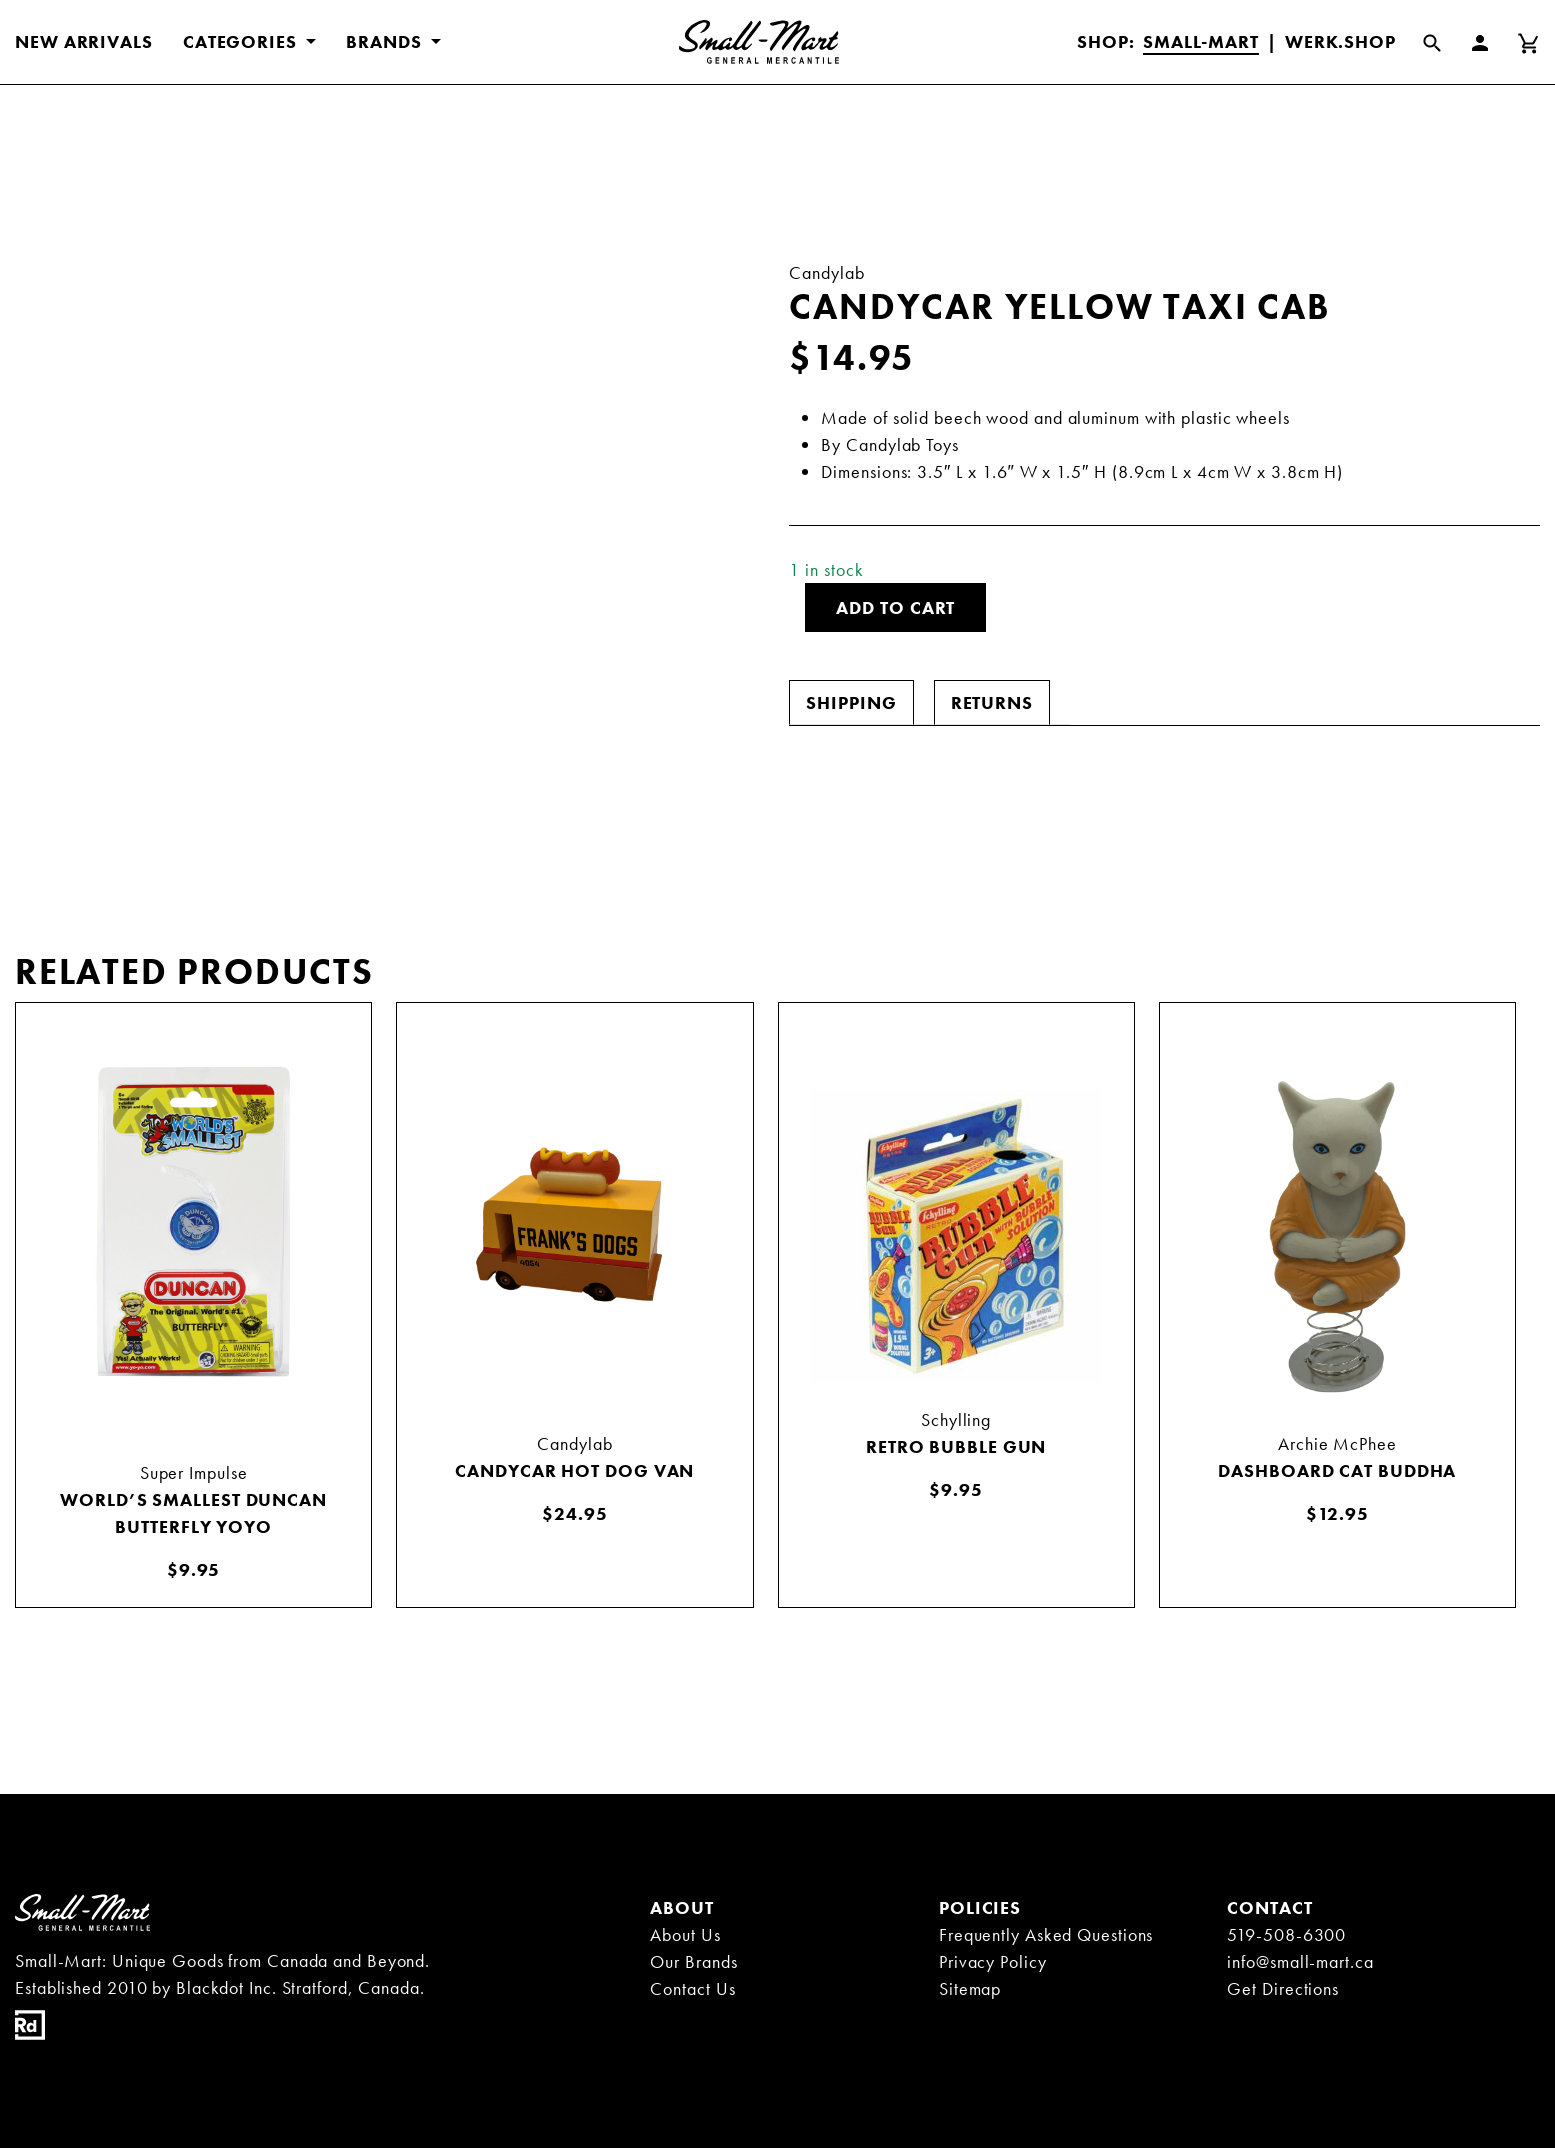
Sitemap (970, 1988)
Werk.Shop (1340, 41)
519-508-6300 (1286, 1934)
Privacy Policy (993, 1961)
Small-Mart (1201, 41)
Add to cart (895, 607)
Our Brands (693, 1961)
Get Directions (1283, 1988)
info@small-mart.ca (1300, 1961)
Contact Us (692, 1988)
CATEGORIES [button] (242, 41)
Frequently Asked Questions (1046, 1934)
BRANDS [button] (386, 41)
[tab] (851, 702)
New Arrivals (84, 41)
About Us (685, 1934)
